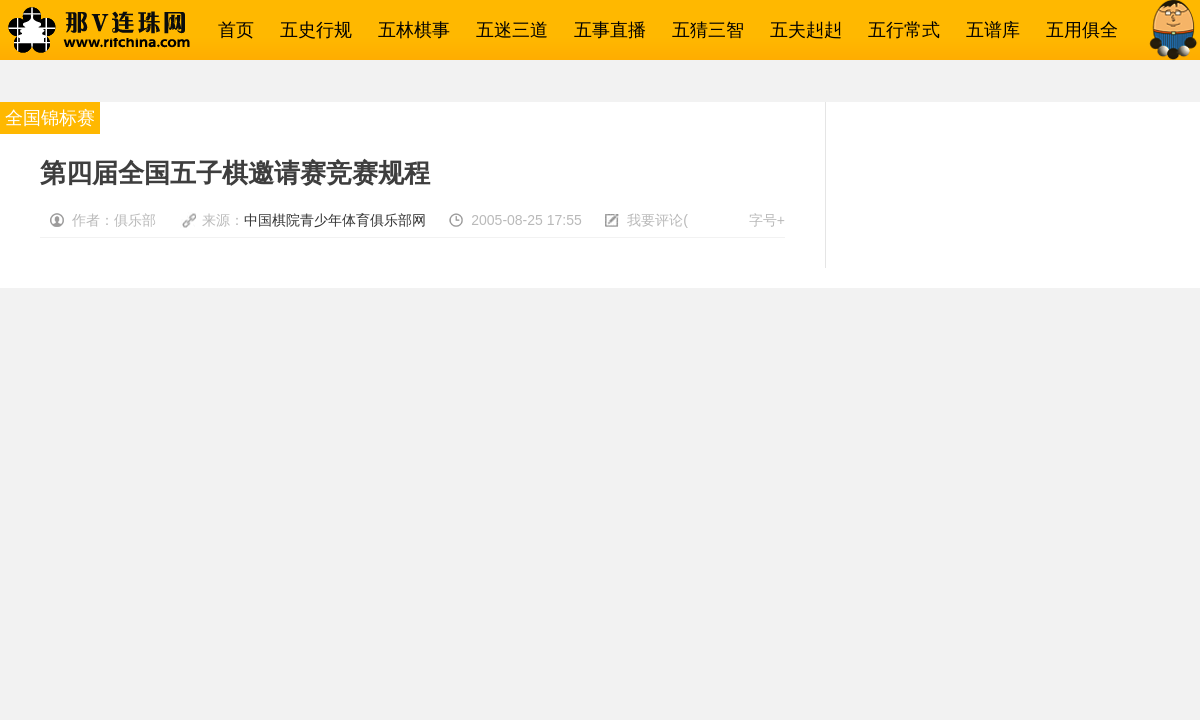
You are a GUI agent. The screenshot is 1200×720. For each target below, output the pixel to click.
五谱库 (988, 30)
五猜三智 (703, 30)
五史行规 (311, 30)
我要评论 (655, 220)
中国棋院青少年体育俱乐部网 (335, 220)
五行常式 (899, 30)
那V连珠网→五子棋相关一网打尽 (125, 30)
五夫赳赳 (801, 30)
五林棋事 (409, 30)
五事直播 (605, 30)
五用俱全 (1077, 30)
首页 (231, 30)
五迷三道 (507, 30)
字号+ (767, 220)
